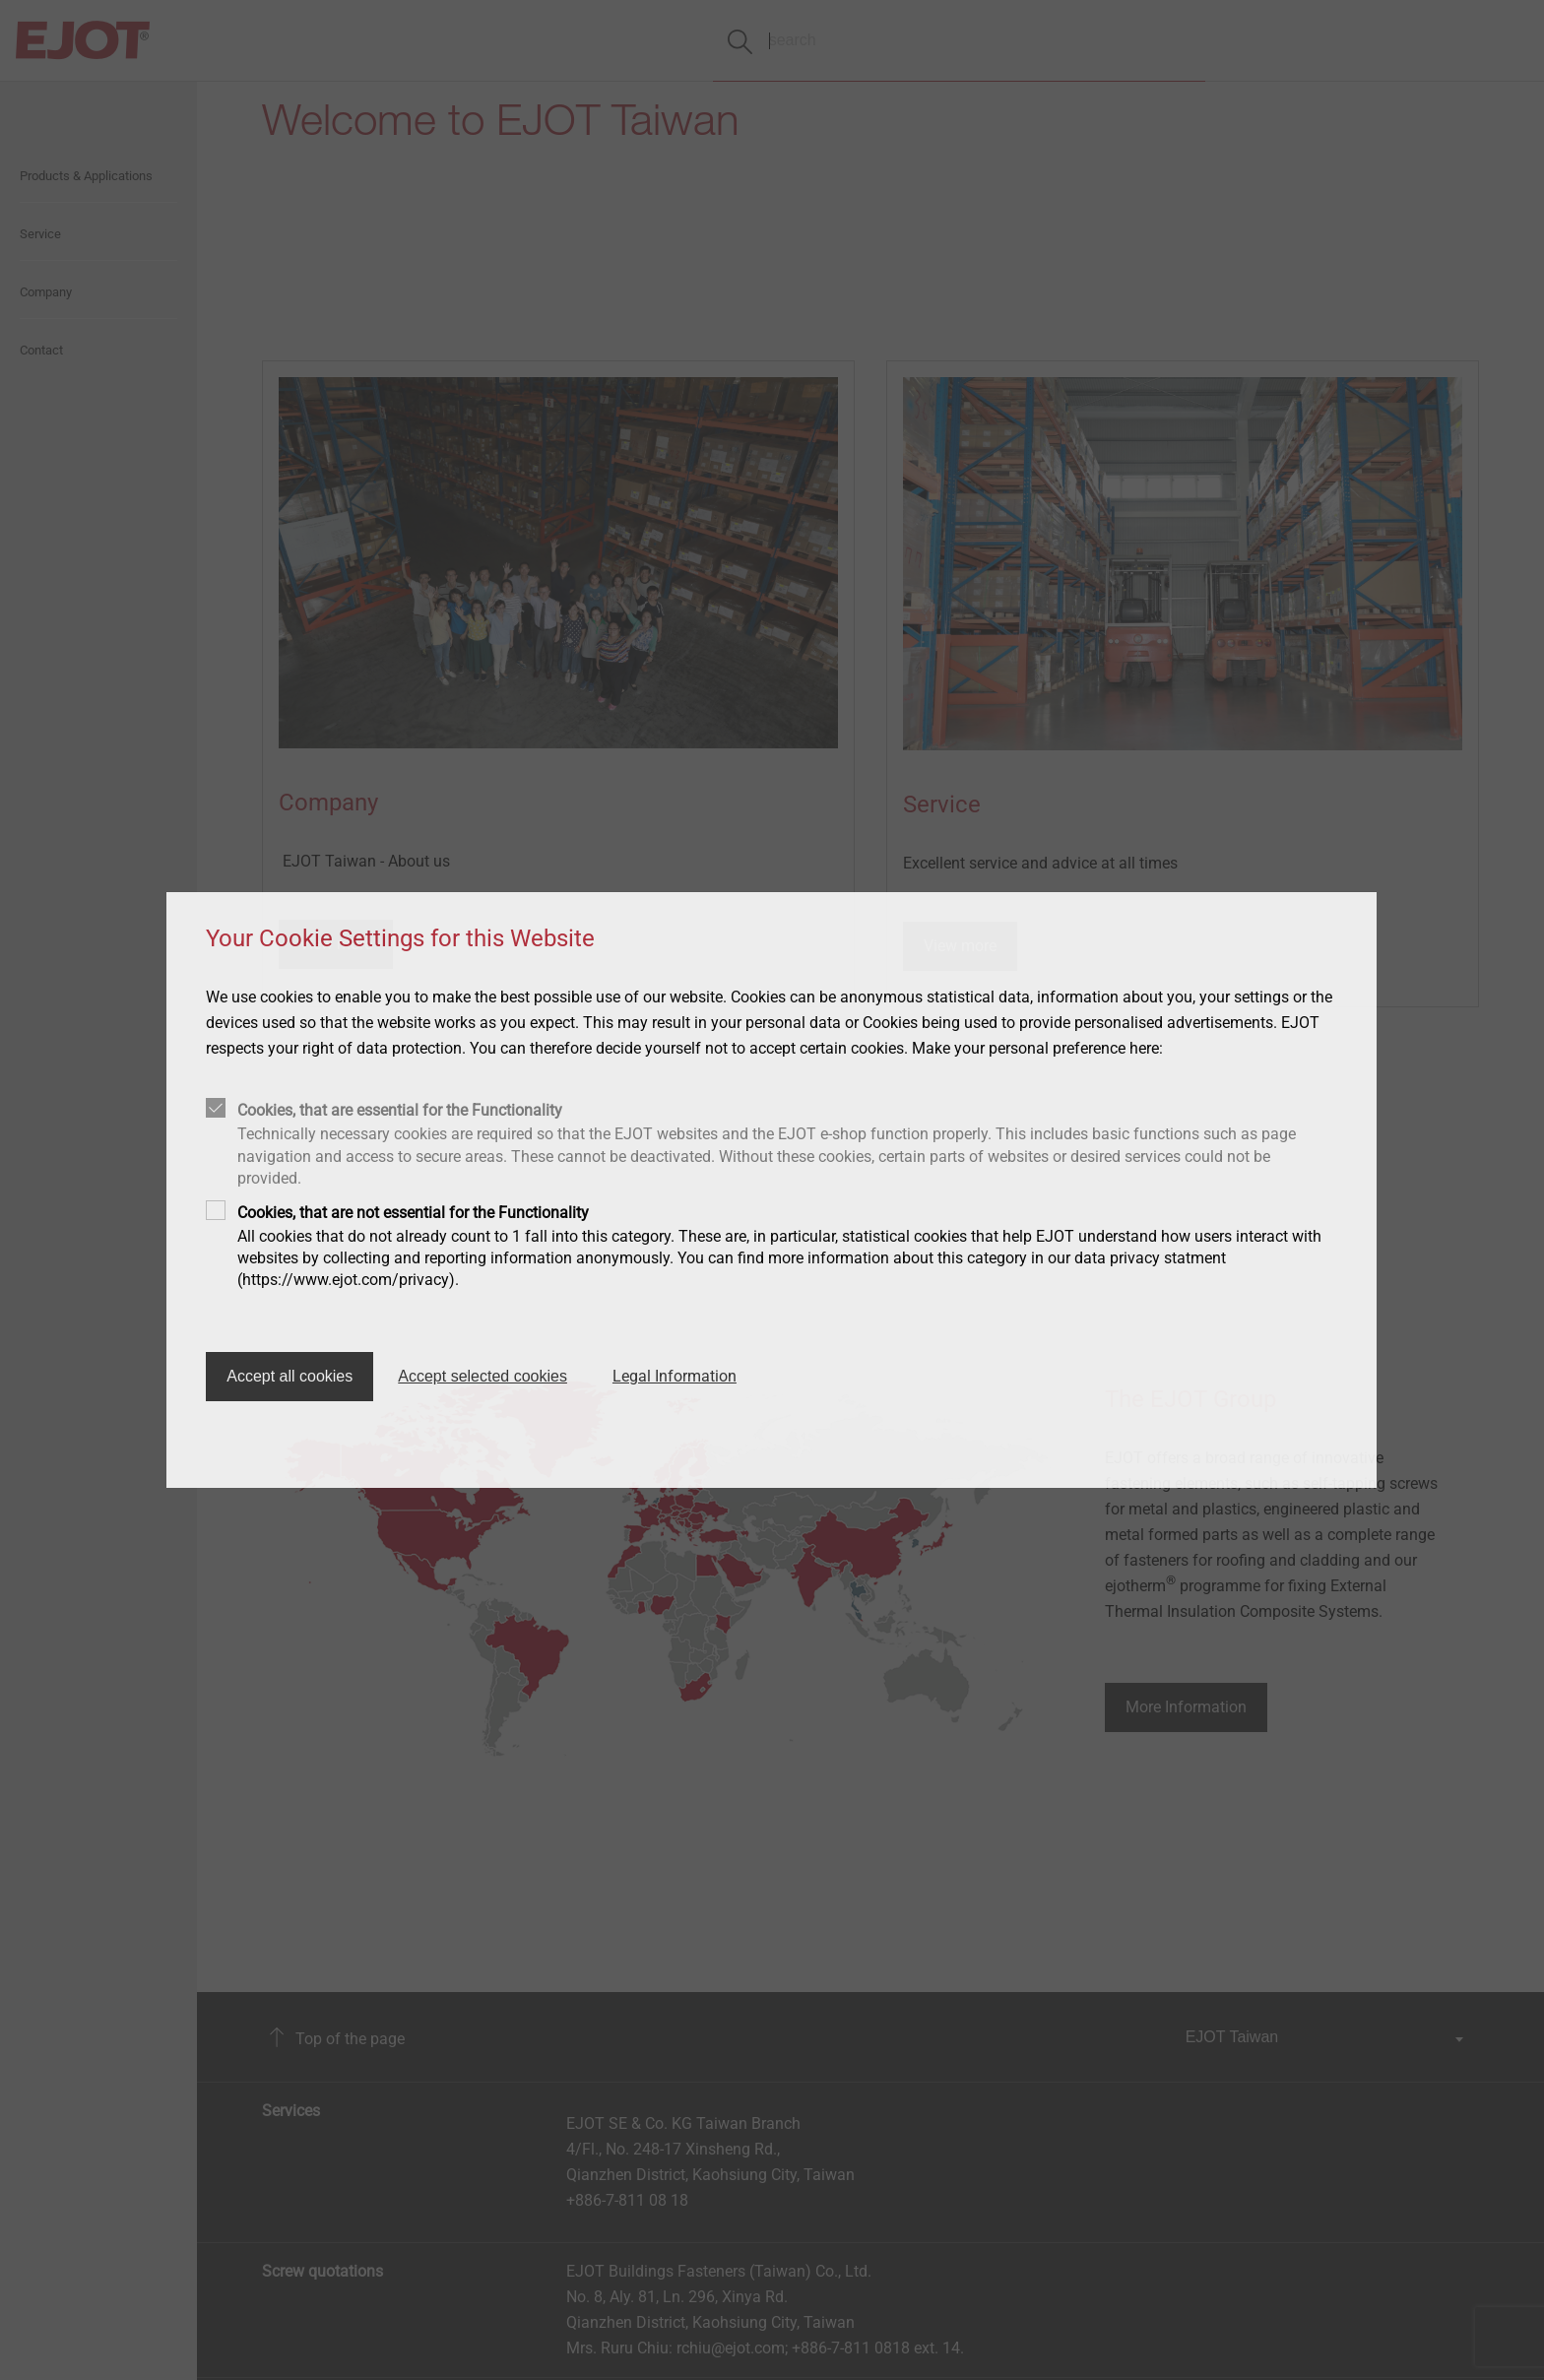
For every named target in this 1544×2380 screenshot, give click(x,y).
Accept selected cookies (482, 1376)
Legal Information (674, 1376)
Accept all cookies (289, 1376)
